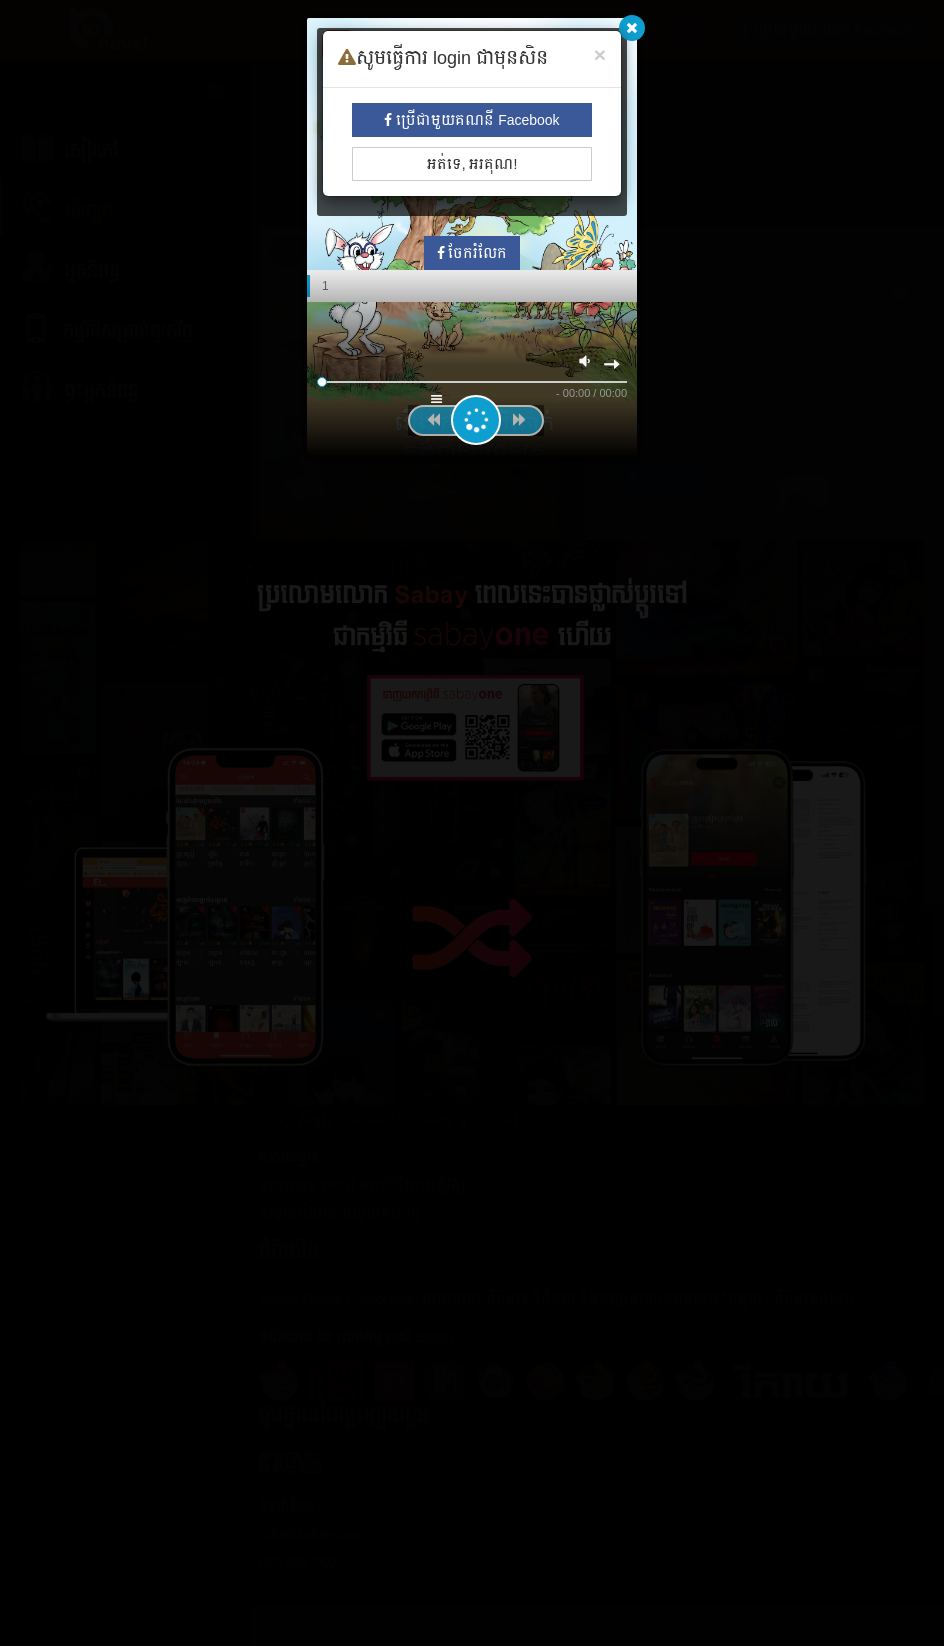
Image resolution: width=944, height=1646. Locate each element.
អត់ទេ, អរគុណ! (472, 164)
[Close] (600, 54)
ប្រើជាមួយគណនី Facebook (471, 120)
